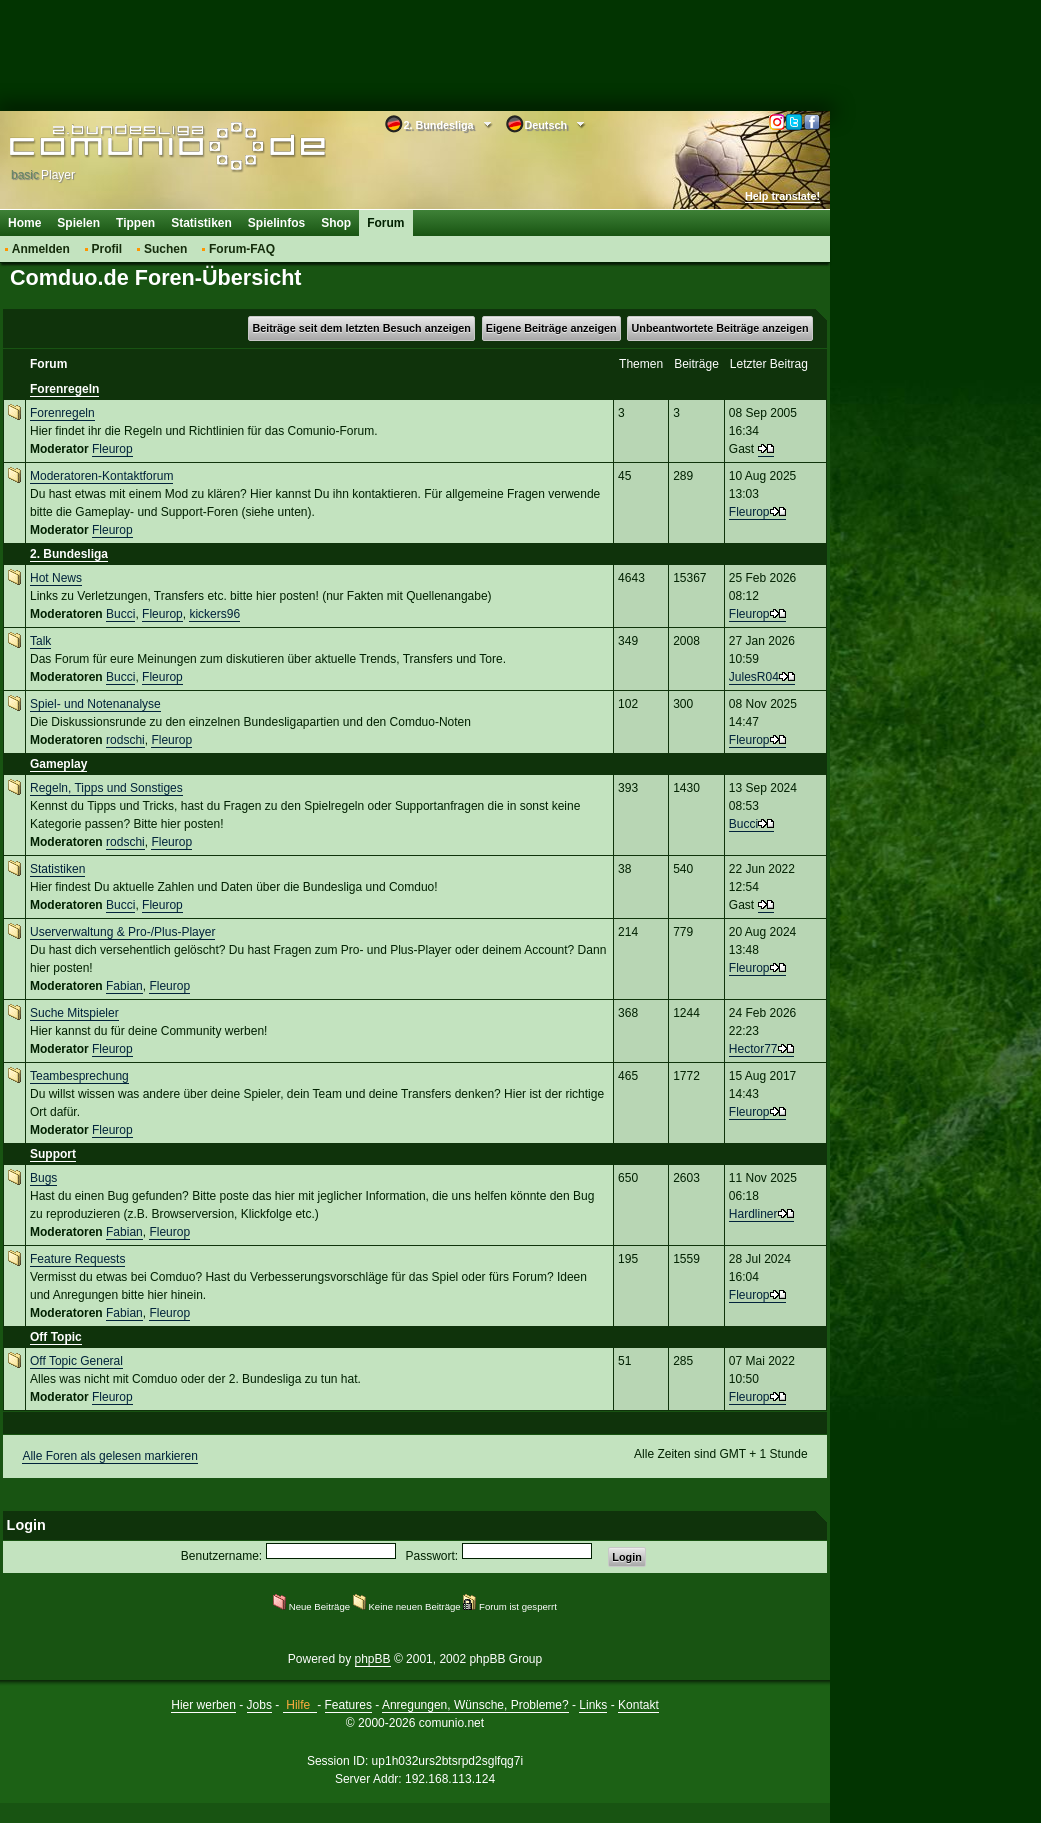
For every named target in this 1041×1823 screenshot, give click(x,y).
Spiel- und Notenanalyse (95, 704)
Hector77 (753, 1049)
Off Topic (56, 1337)
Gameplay (58, 764)
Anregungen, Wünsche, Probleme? (475, 1705)
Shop (336, 223)
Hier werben (203, 1705)
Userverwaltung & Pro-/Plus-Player (122, 932)
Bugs (43, 1178)
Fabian (124, 986)
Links (593, 1705)
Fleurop (112, 449)
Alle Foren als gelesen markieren (109, 1456)
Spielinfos (276, 223)
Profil (107, 249)
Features (348, 1705)
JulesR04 (754, 677)
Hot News (56, 578)
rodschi (125, 740)
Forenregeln (64, 389)
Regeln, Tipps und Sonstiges (106, 788)
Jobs (259, 1705)
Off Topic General (76, 1361)
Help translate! (782, 196)
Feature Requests (77, 1259)
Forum (385, 223)
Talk (40, 641)
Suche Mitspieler (74, 1013)
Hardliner (753, 1214)
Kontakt (638, 1705)
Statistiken (201, 223)
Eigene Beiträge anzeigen (551, 328)
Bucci (120, 614)
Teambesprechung (79, 1076)
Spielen (78, 223)
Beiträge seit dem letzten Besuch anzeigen (361, 328)
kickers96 (214, 614)
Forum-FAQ (242, 249)
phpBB (373, 1659)
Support (53, 1154)
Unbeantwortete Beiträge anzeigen (720, 328)
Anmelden (41, 249)
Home (24, 223)
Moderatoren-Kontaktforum (101, 476)
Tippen (135, 223)
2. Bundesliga (69, 554)
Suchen (165, 249)
